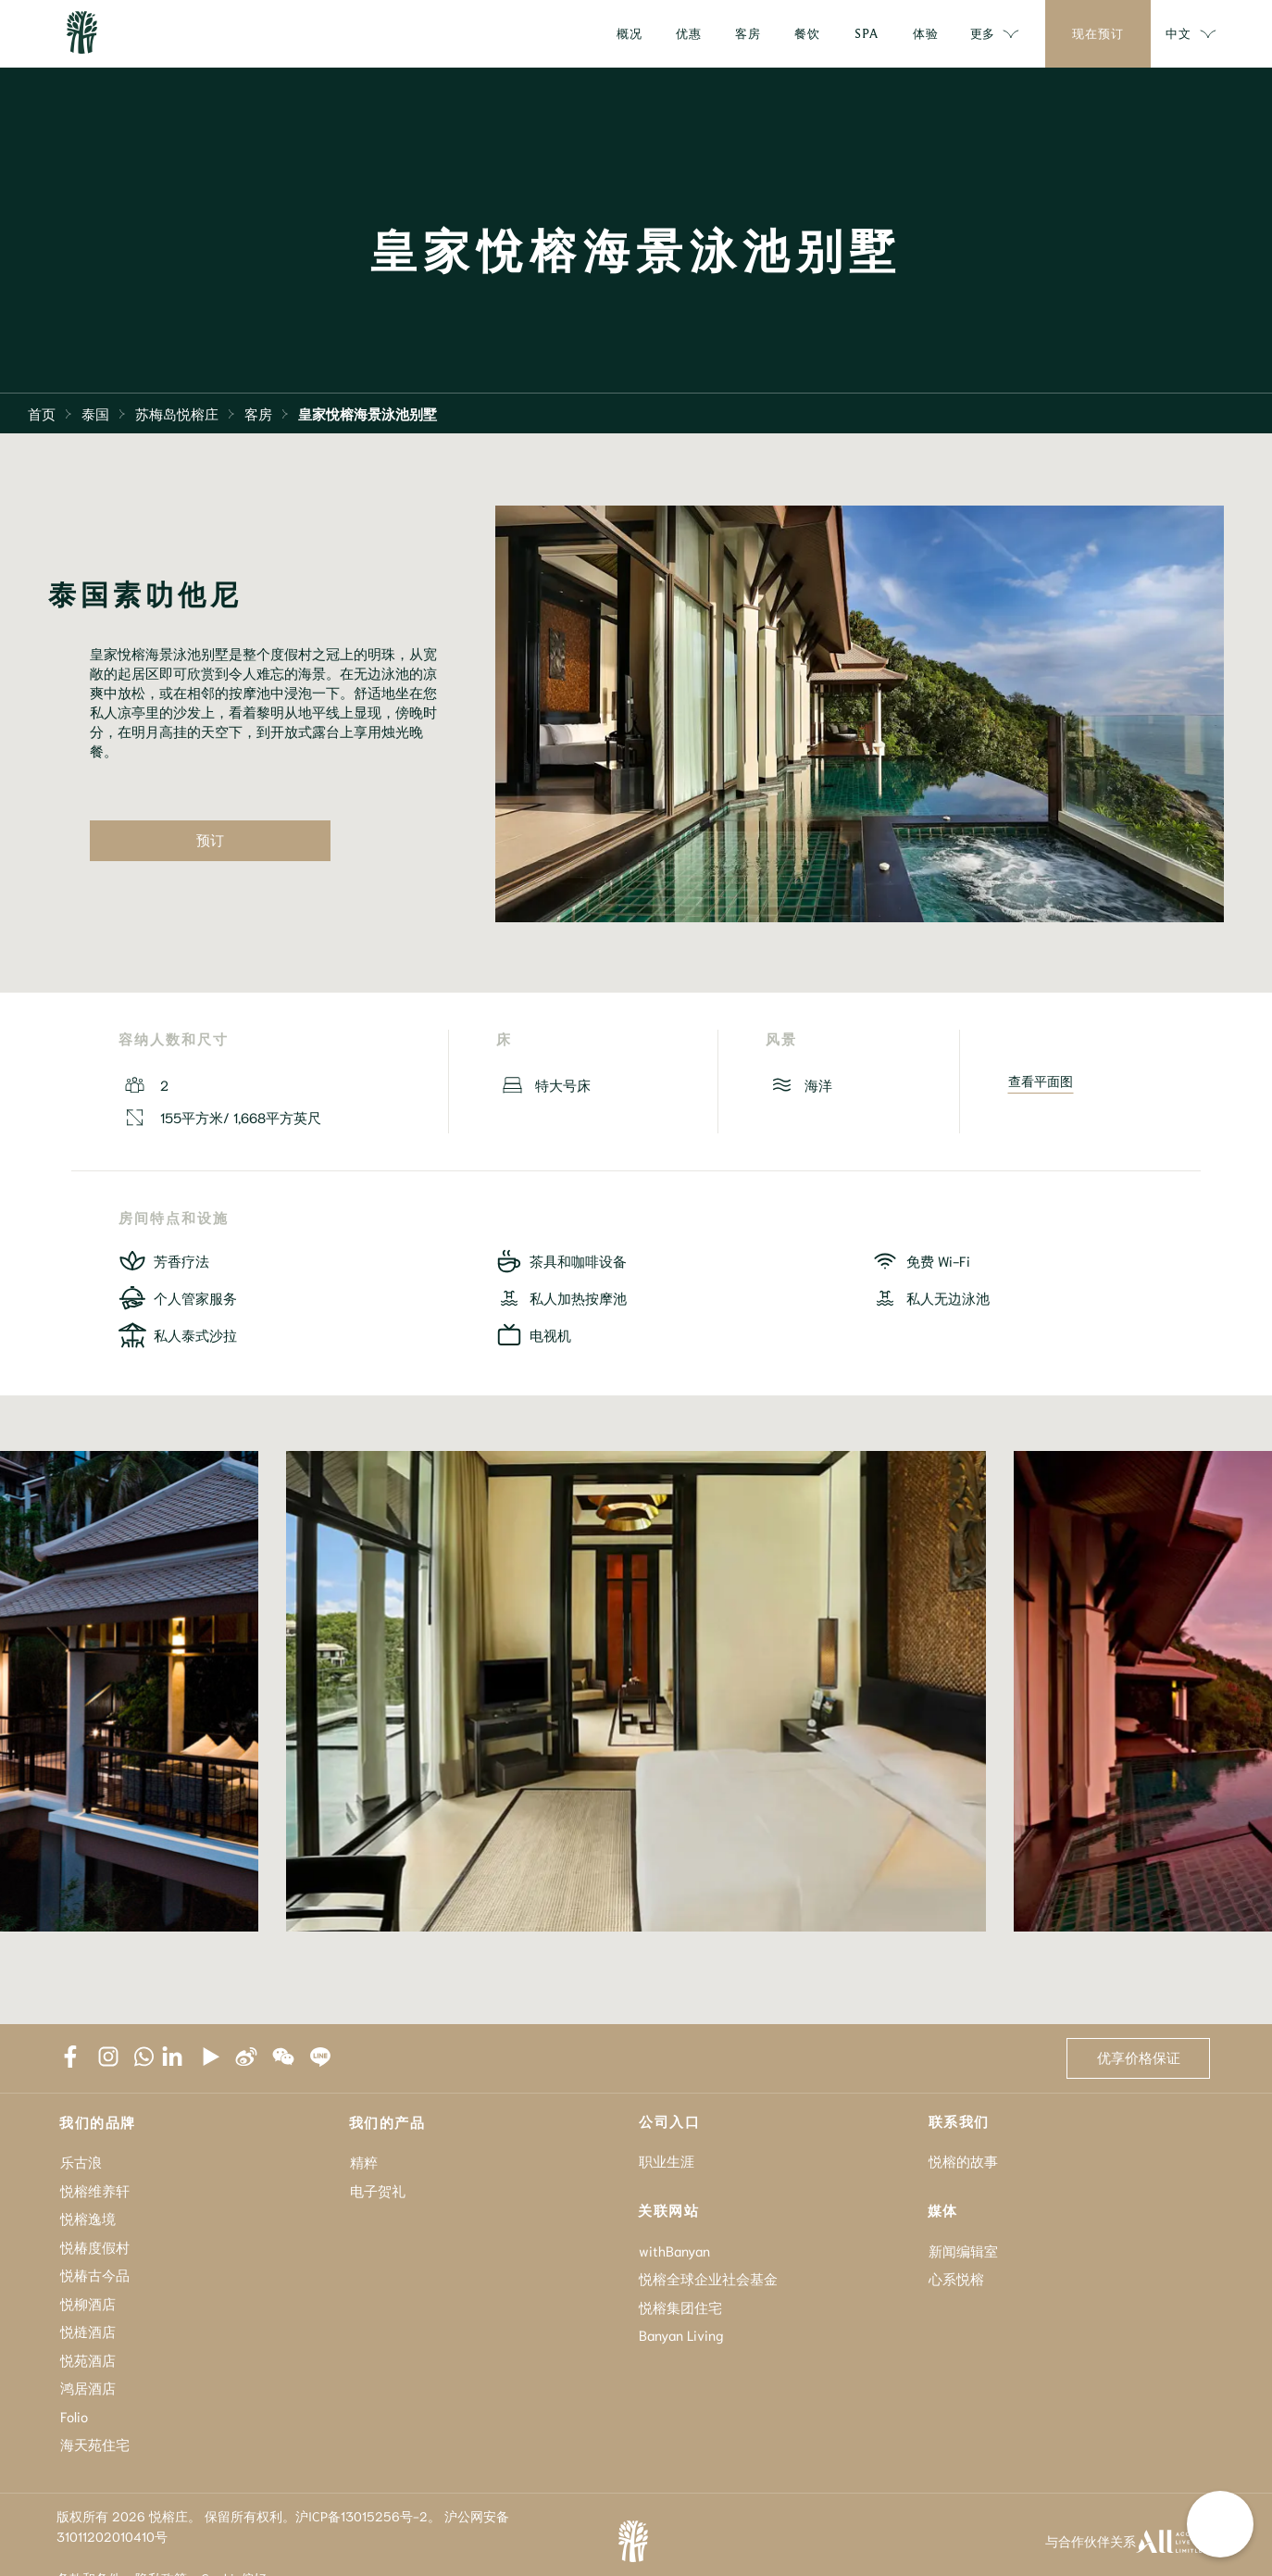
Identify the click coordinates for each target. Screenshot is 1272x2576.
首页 (42, 413)
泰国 (95, 413)
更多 (995, 34)
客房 (258, 413)
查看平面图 (1040, 1081)
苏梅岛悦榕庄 (176, 413)
